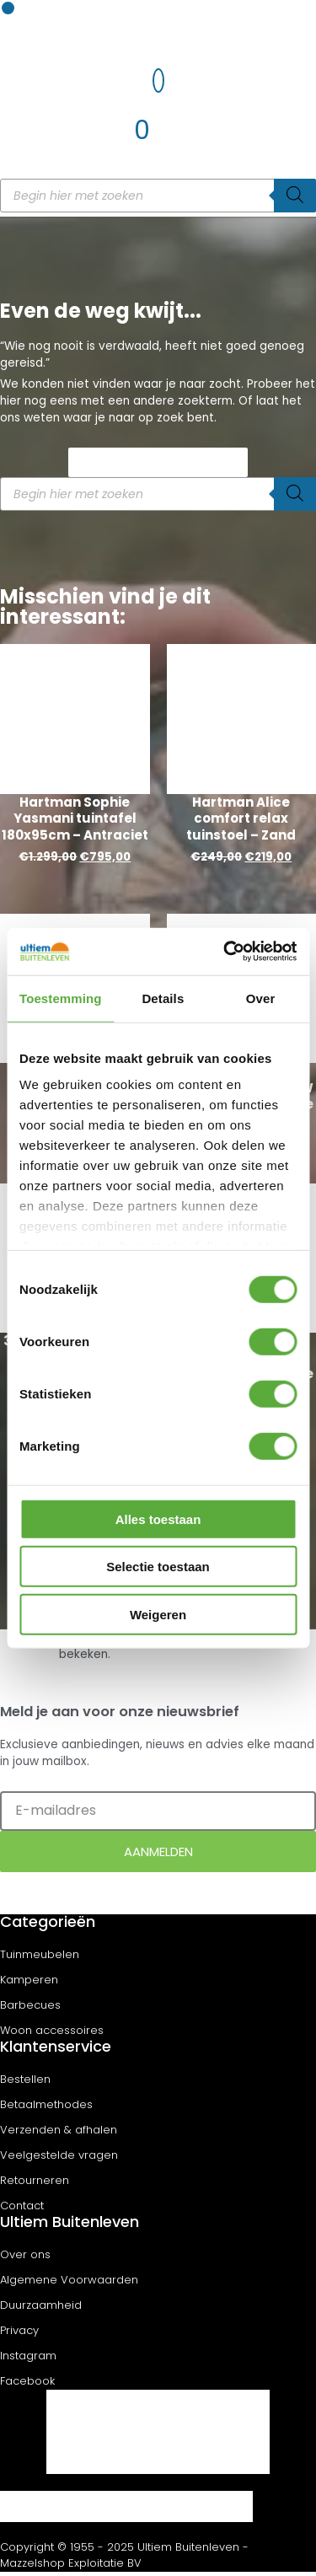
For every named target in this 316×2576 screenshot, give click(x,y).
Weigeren (158, 1614)
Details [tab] (163, 997)
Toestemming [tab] (60, 997)
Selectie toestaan (158, 1566)
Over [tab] (261, 997)
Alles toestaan (158, 1518)
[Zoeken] (295, 195)
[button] (8, 8)
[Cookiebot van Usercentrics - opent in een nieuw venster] (225, 952)
